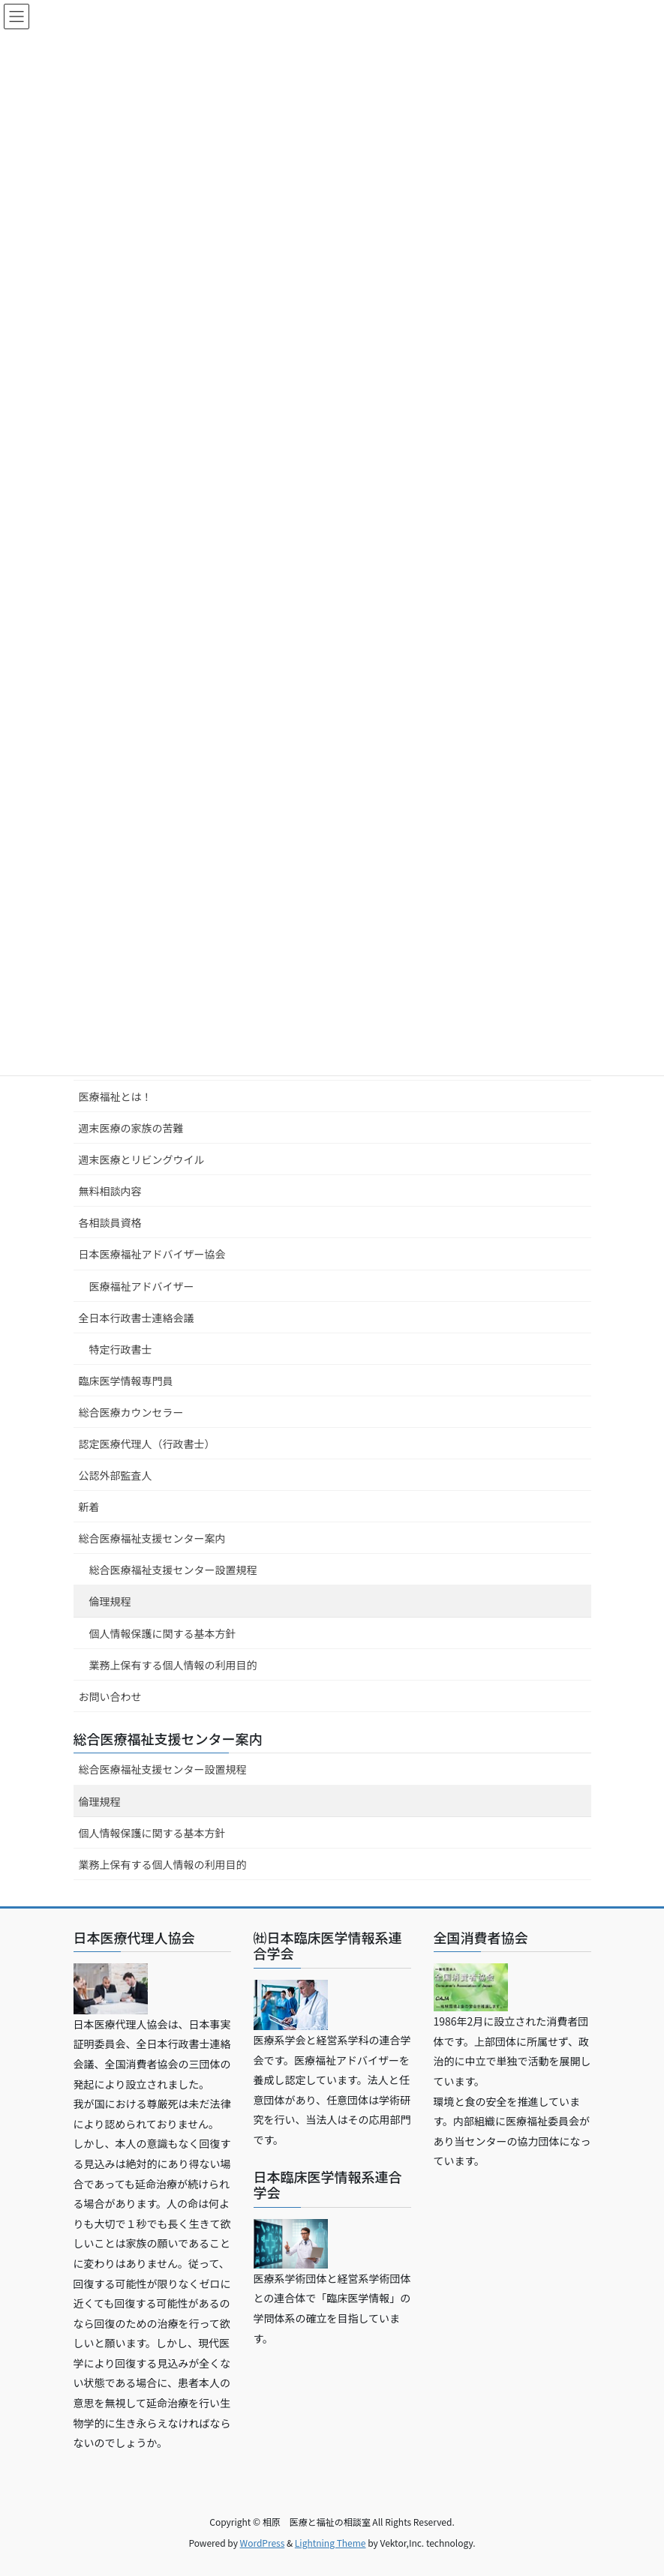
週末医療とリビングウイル (142, 1159)
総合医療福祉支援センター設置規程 (173, 1569)
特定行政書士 (120, 1349)
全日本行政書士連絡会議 (136, 1317)
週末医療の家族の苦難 (131, 1127)
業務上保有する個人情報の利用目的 (173, 1664)
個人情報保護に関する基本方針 (162, 1633)
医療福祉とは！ (115, 1096)
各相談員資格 (110, 1222)
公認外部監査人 (115, 1475)
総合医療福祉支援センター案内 (152, 1538)
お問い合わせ (110, 1696)
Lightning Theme (330, 2542)
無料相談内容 (110, 1190)
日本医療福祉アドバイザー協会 (152, 1253)
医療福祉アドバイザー (141, 1286)
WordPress (262, 2542)
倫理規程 (110, 1601)
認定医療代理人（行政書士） (147, 1443)
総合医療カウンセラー (131, 1412)
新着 (89, 1506)
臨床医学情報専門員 (126, 1380)
